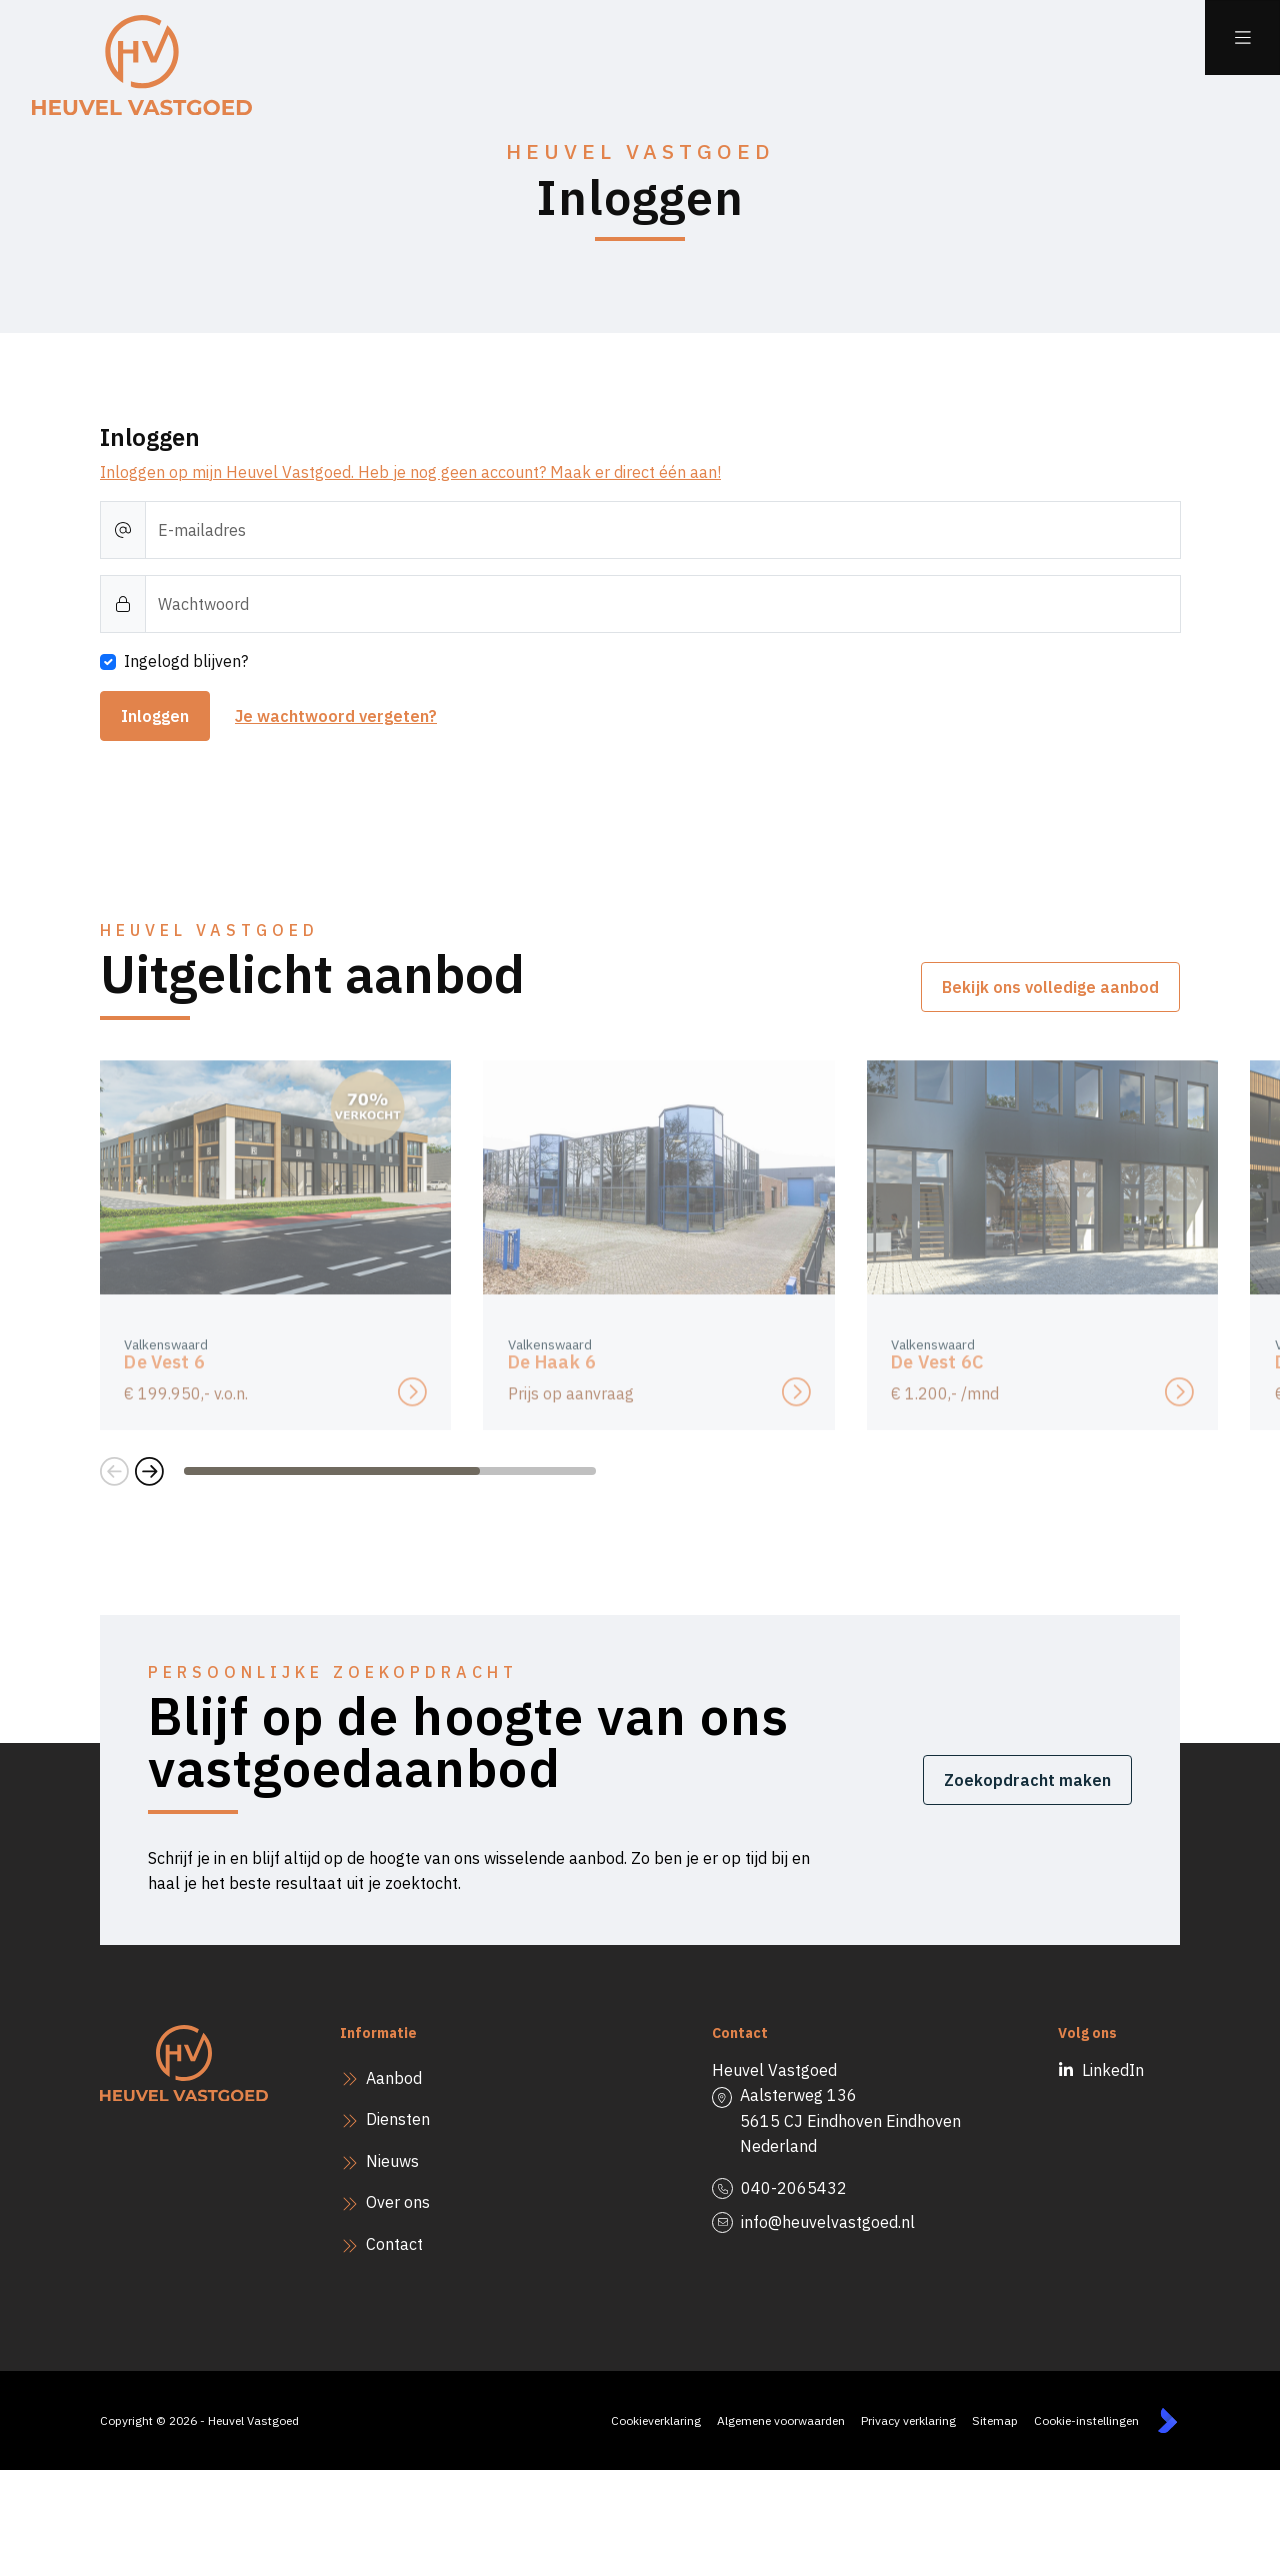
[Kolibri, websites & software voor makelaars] (1167, 2420)
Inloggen (155, 716)
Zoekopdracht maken (1027, 1780)
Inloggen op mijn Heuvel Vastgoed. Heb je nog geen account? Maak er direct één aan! (410, 472)
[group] (275, 1259)
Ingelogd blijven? (186, 661)
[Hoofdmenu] (1242, 37)
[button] (114, 1471)
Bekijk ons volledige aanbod (1050, 987)
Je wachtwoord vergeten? (336, 716)
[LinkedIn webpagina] (1076, 2071)
